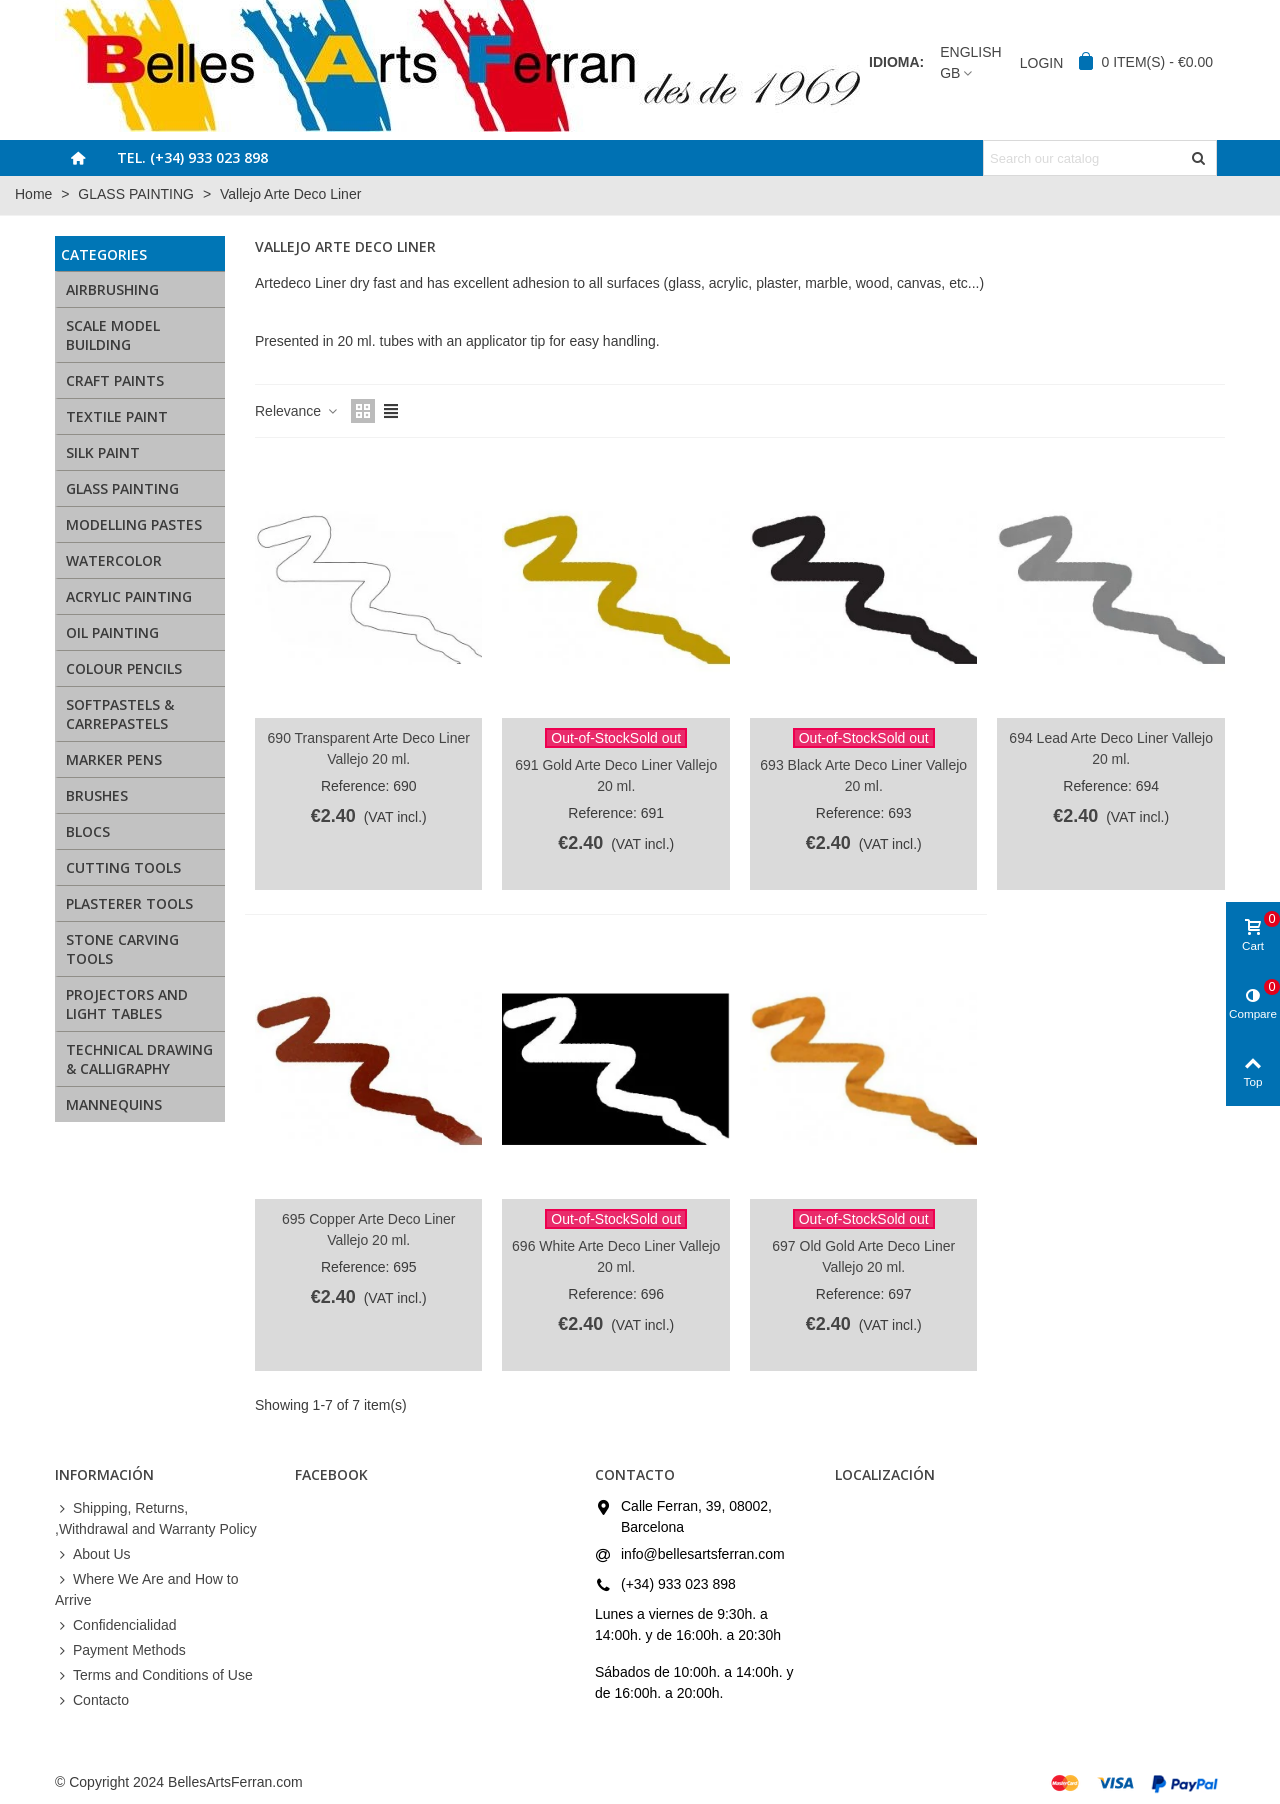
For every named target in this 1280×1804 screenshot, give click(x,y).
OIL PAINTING (112, 632)
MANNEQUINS (114, 1104)
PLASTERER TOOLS (129, 903)
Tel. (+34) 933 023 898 (192, 157)
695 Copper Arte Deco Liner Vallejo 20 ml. (369, 1229)
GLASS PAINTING (122, 488)
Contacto (92, 1700)
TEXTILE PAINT (117, 416)
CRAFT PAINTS (115, 380)
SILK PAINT (103, 452)
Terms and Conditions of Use (154, 1675)
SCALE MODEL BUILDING (113, 335)
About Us (93, 1554)
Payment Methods (120, 1650)
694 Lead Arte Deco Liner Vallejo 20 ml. (1111, 748)
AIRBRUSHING (112, 289)
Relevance (297, 411)
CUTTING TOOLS (123, 867)
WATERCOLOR (114, 560)
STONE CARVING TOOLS (122, 949)
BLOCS (88, 831)
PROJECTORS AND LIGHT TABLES (127, 1004)
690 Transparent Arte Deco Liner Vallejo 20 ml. (369, 748)
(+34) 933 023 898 (678, 1584)
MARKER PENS (114, 759)
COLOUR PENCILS (124, 668)
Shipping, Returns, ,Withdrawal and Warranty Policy (156, 1517)
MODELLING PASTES (134, 524)
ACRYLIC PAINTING (129, 596)
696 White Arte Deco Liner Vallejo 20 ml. (616, 1256)
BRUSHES (97, 795)
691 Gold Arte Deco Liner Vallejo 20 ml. (616, 775)
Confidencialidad (116, 1625)
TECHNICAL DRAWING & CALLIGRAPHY (139, 1059)
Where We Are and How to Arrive (146, 1588)
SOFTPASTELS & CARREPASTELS (120, 714)
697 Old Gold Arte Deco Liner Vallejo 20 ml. (863, 1256)
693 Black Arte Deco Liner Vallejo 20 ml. (863, 775)
